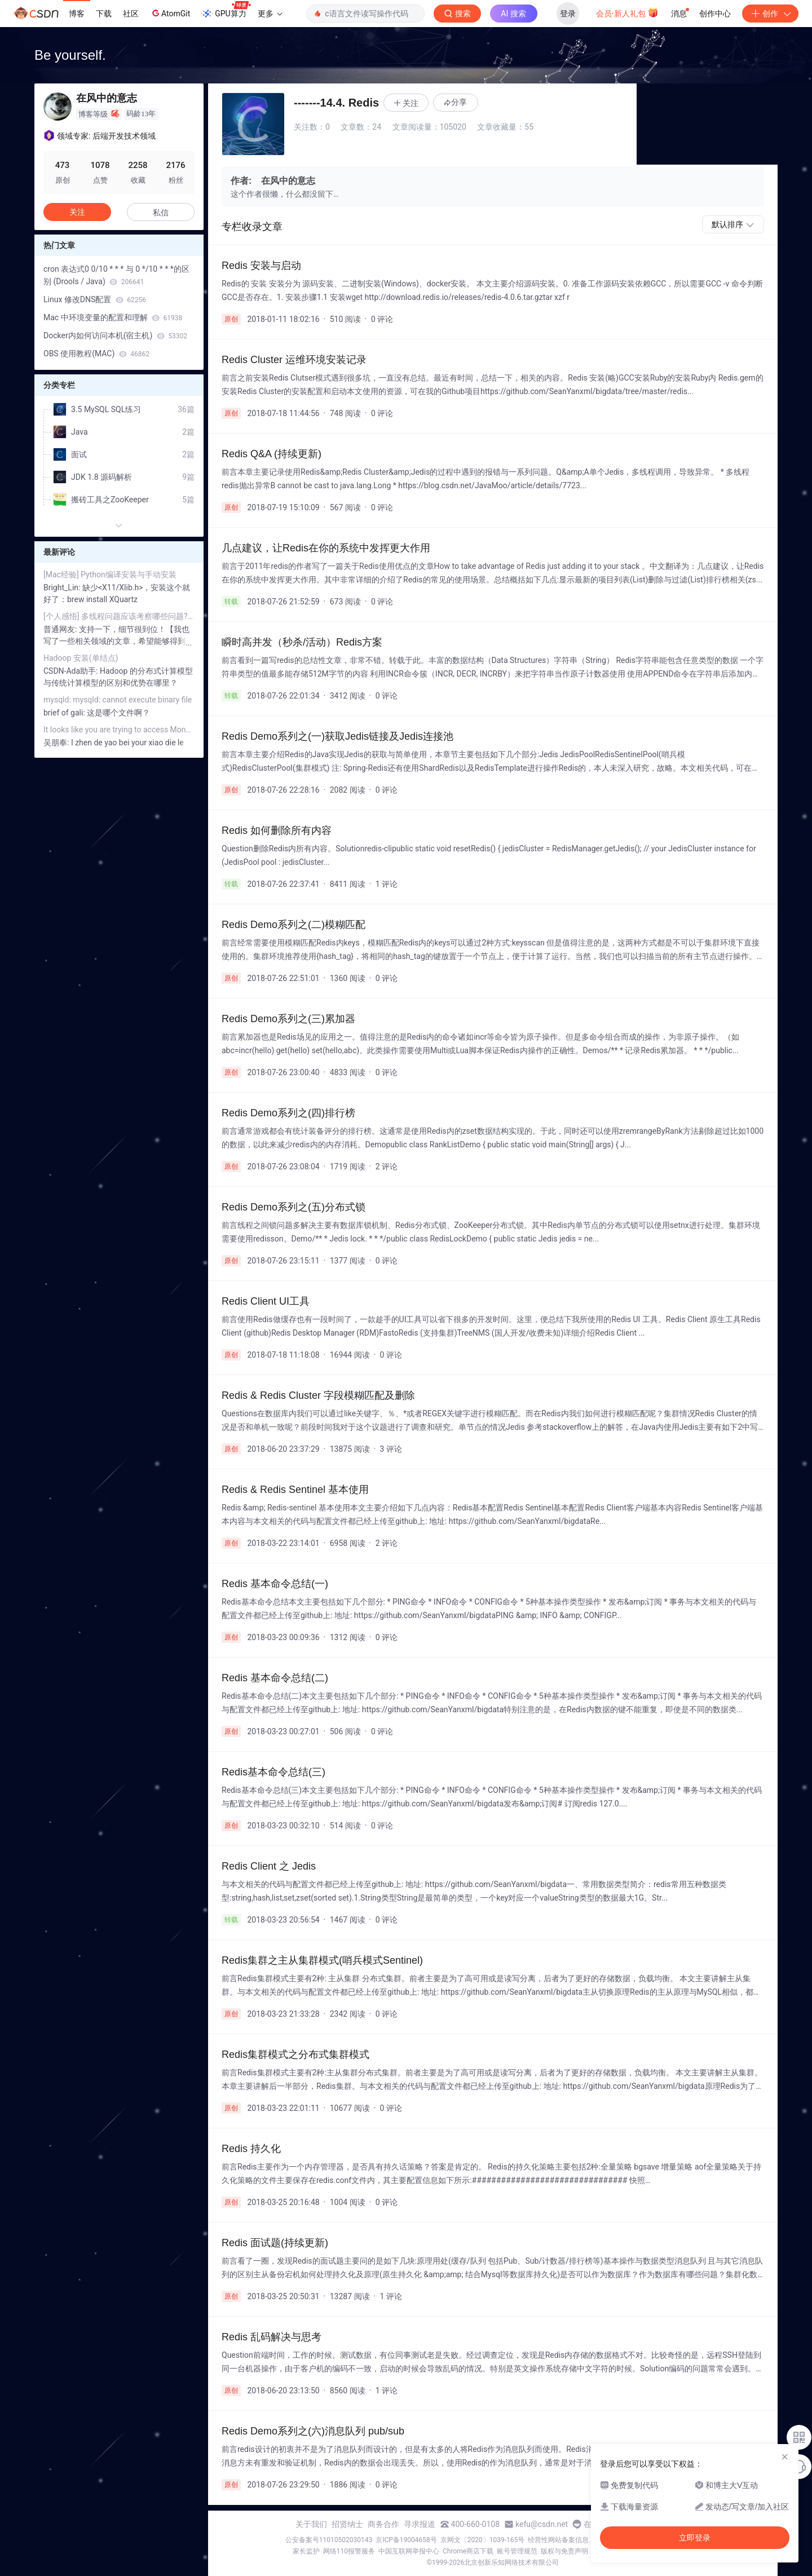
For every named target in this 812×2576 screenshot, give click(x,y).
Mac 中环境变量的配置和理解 (112, 317)
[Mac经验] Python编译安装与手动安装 (109, 574)
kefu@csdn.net (541, 2524)
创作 (770, 13)
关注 (77, 211)
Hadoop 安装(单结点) (80, 657)
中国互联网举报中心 (408, 2551)
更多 (270, 13)
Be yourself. (70, 55)
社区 (131, 13)
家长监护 (306, 2551)
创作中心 (715, 13)
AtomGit (170, 13)
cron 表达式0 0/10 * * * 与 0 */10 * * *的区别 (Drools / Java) (116, 275)
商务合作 (383, 2524)
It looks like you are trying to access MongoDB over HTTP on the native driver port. (119, 729)
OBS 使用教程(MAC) (96, 353)
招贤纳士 (347, 2524)
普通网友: (61, 629)
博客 (77, 13)
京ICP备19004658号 (406, 2540)
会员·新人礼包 (627, 12)
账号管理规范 (517, 2551)
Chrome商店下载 (468, 2551)
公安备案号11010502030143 (328, 2540)
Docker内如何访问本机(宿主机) (115, 335)
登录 (568, 13)
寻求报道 (419, 2524)
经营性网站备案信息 (558, 2540)
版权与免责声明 (564, 2551)
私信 (161, 212)
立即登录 (694, 2537)
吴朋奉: (57, 742)
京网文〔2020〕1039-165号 (482, 2540)
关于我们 (311, 2524)
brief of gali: (65, 712)
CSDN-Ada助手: (71, 670)
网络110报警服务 (349, 2551)
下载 (104, 13)
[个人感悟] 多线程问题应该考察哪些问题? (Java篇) (119, 616)
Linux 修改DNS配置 (94, 299)
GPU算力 (225, 10)
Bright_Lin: (62, 587)
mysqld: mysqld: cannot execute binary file (117, 699)
